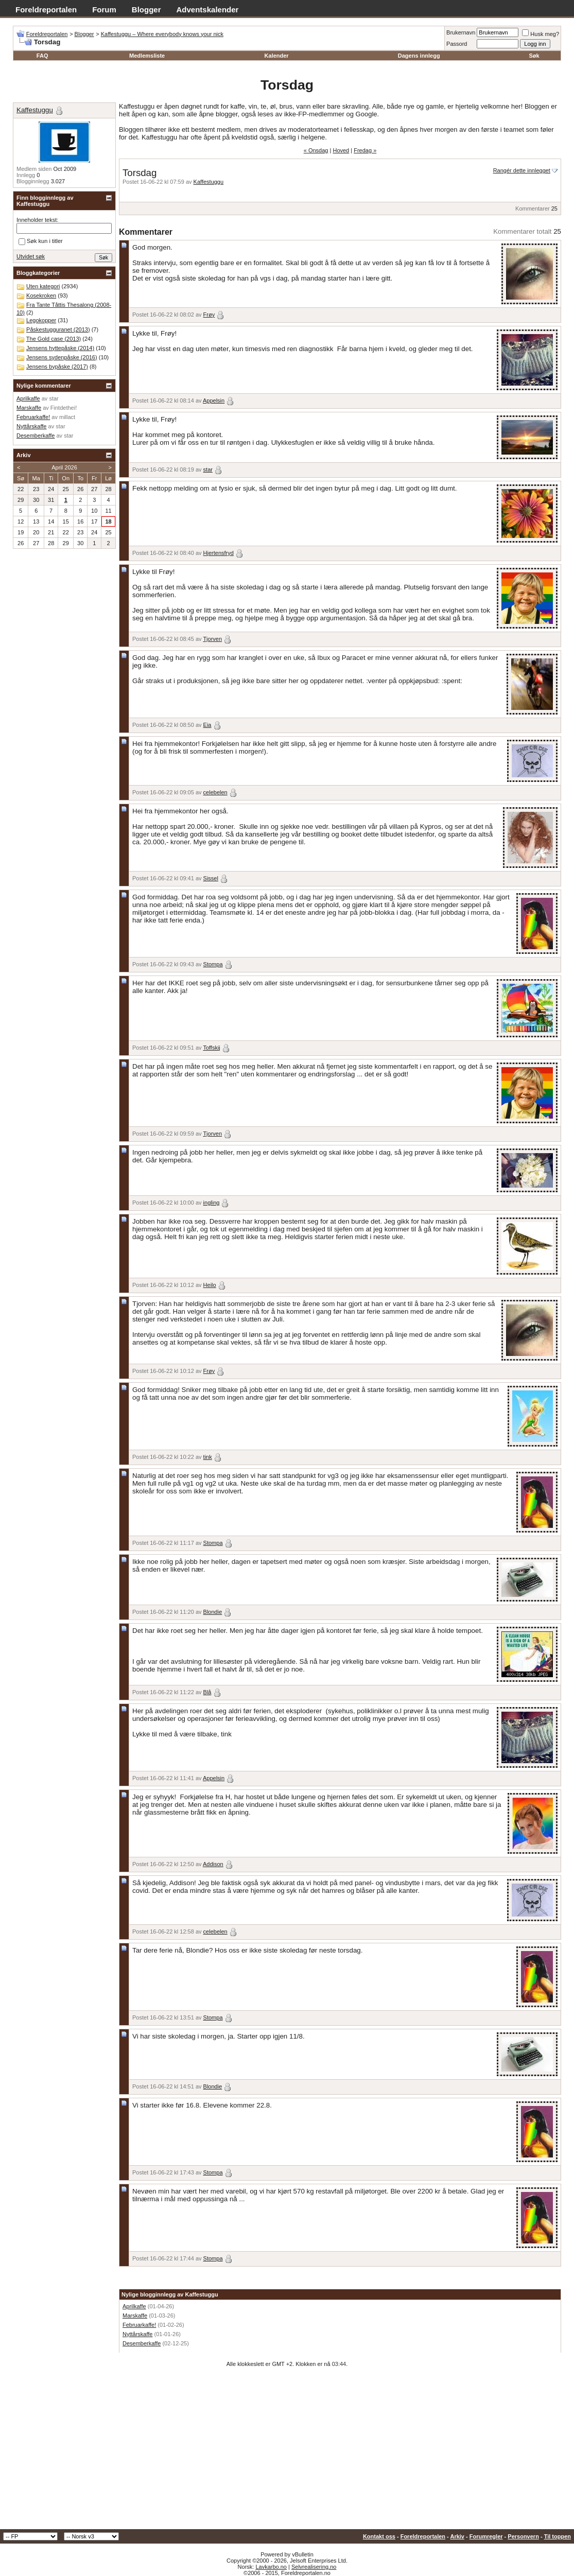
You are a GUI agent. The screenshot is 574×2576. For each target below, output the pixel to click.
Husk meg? (540, 34)
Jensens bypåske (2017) (57, 366)
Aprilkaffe (134, 2306)
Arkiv (457, 2536)
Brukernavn (460, 32)
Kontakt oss (379, 2536)
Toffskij (211, 1048)
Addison (213, 1864)
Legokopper (41, 320)
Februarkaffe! (139, 2325)
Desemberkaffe (142, 2343)
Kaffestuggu (209, 182)
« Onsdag (316, 150)
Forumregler (486, 2536)
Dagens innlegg (419, 56)
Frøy (209, 314)
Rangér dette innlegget (521, 170)
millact (67, 417)
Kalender (277, 56)
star (208, 469)
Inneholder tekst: (37, 220)
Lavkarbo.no (271, 2567)
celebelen (215, 792)
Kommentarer (532, 208)
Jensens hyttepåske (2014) (60, 348)
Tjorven (212, 639)
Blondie (212, 1612)
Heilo (209, 1285)
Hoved (341, 150)
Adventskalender (208, 9)
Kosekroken (41, 295)
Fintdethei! (63, 408)
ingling (211, 1202)
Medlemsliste (147, 56)
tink (207, 1457)
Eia (207, 725)
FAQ (42, 56)
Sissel (210, 878)
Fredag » (365, 150)
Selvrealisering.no (313, 2567)
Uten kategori (43, 286)
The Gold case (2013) (53, 339)
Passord (456, 44)
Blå (207, 1692)
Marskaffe (135, 2315)
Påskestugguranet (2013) (58, 329)
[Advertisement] (287, 2452)
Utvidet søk (30, 256)
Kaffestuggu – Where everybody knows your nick (162, 34)
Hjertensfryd (218, 553)
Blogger (146, 9)
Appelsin (213, 400)
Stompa (213, 964)
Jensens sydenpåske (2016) (61, 357)
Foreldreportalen (46, 9)
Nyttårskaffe (138, 2334)
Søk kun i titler (41, 241)
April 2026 (64, 467)
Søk (534, 56)
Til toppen (557, 2536)
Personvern (523, 2536)
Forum (104, 9)
